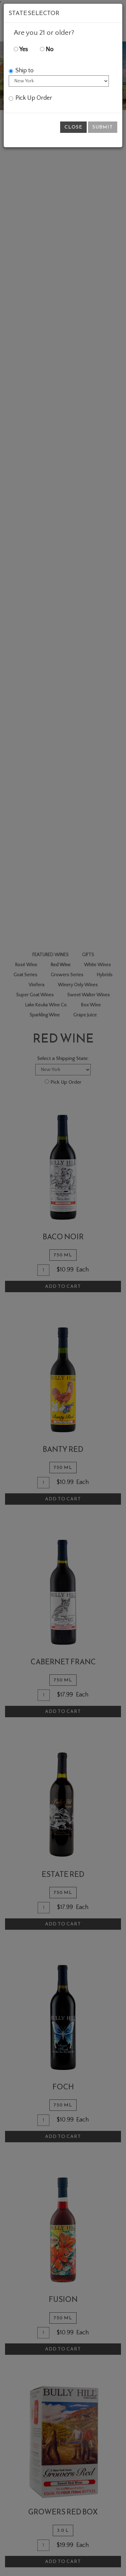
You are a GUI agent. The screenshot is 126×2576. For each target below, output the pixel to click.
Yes (21, 49)
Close (73, 127)
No (46, 49)
